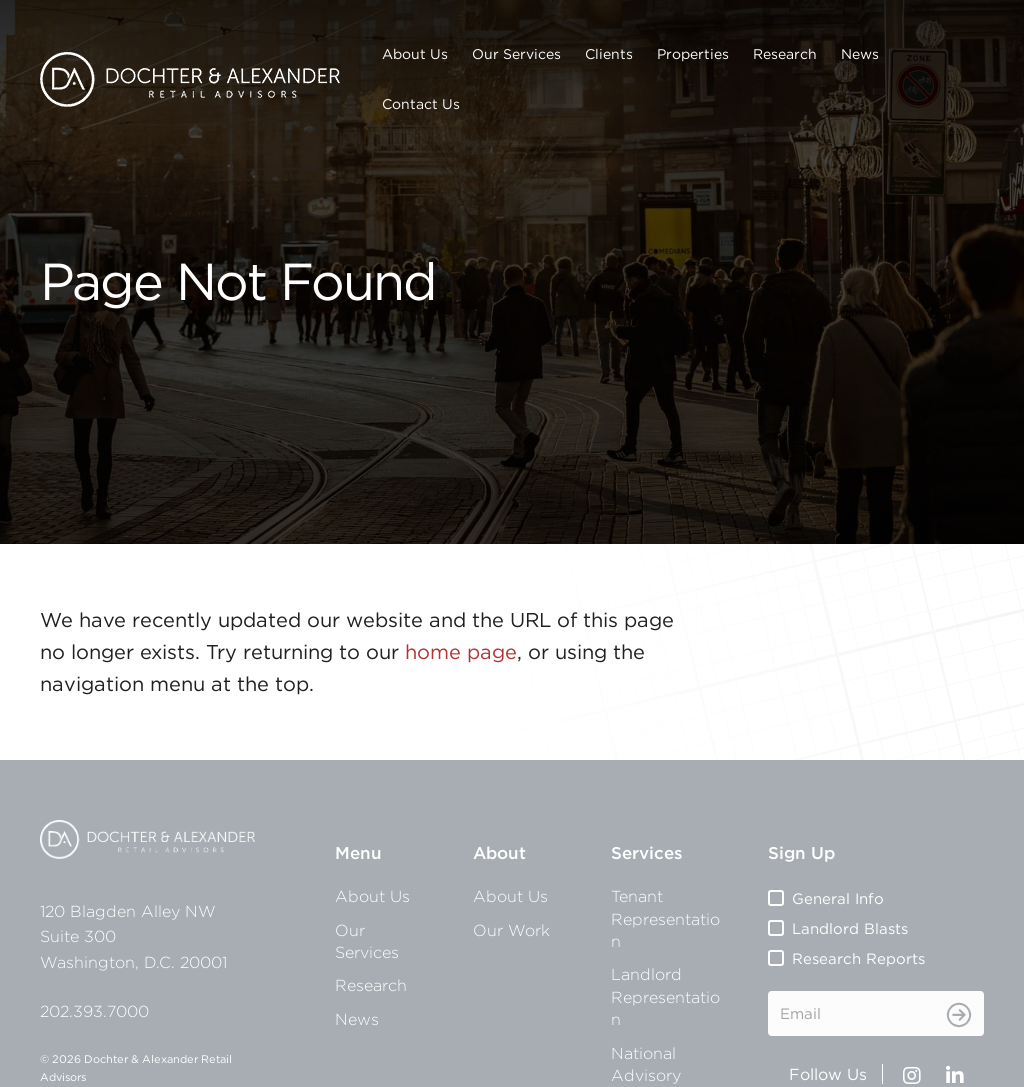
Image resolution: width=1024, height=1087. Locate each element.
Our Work (511, 930)
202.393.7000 (94, 1011)
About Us (415, 54)
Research (785, 54)
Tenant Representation (665, 918)
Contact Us (421, 104)
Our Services (516, 54)
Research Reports (858, 958)
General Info (838, 898)
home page (461, 651)
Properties (693, 54)
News (860, 54)
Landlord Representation (665, 996)
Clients (609, 54)
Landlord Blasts (850, 928)
